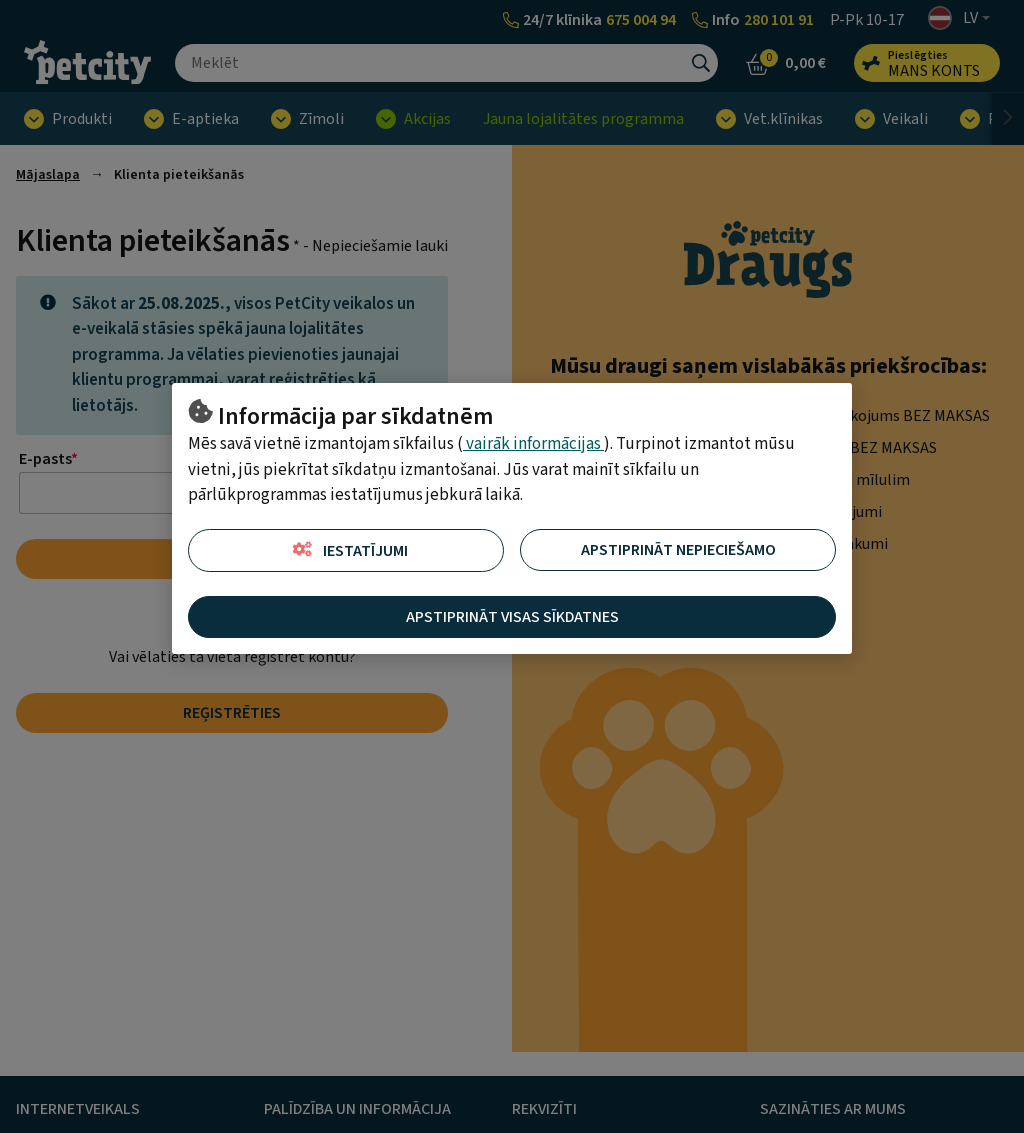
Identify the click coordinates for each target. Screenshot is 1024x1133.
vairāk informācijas (533, 444)
